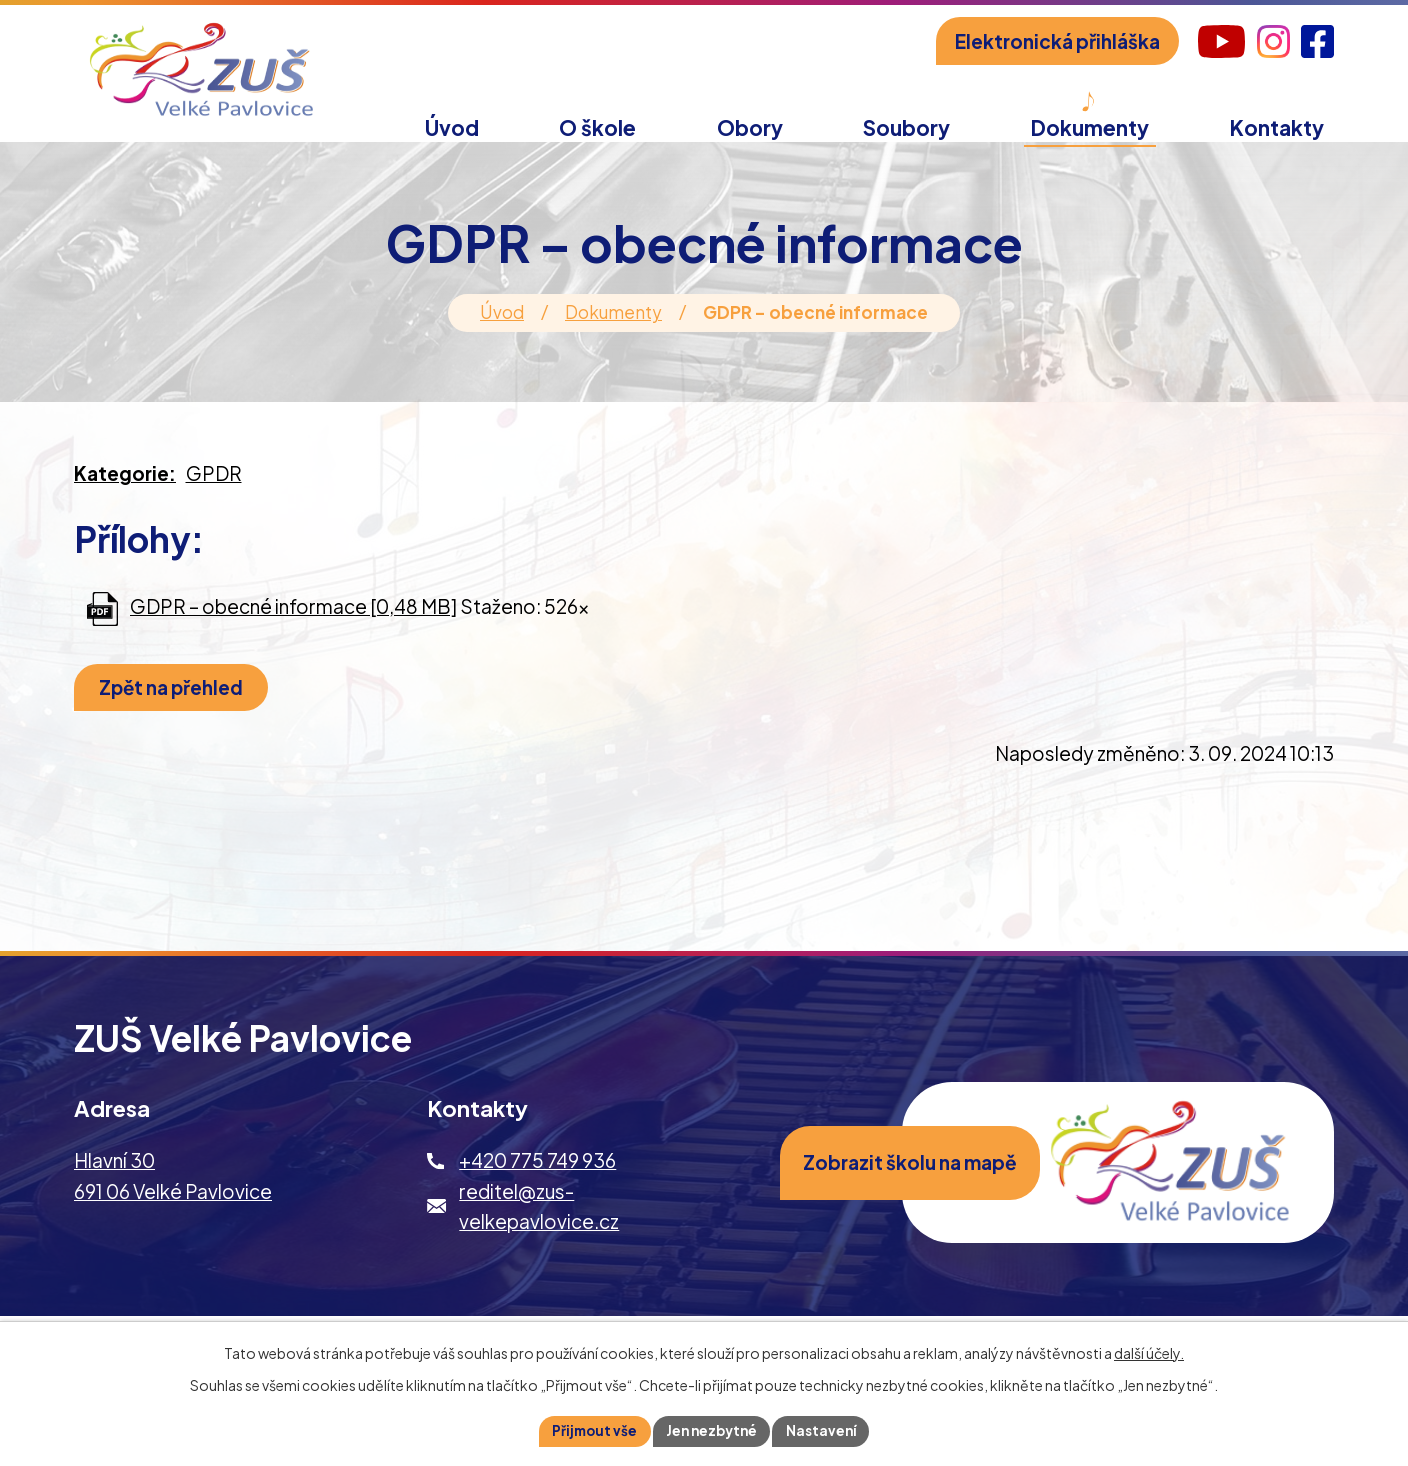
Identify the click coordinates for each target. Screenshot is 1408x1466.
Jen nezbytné (712, 1430)
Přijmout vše (590, 1430)
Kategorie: (125, 495)
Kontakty (1277, 127)
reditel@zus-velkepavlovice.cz (539, 1227)
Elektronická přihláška (1057, 41)
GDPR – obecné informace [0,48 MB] (293, 628)
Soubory (906, 127)
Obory (750, 127)
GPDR (214, 495)
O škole (597, 127)
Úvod (502, 334)
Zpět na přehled (176, 709)
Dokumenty (613, 334)
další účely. (1149, 1351)
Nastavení (826, 1430)
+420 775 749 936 (537, 1182)
